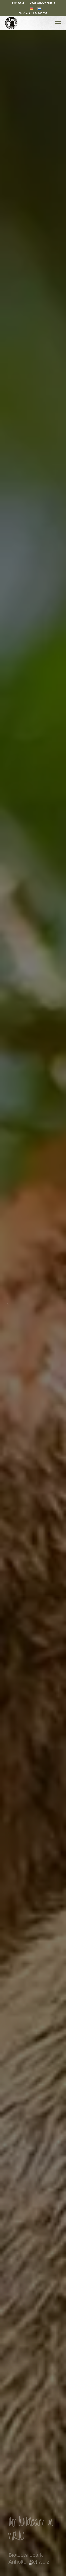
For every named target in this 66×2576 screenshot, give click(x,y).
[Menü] (56, 23)
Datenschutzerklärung (43, 2)
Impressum (18, 2)
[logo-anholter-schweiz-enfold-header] (27, 23)
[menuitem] (18, 3)
